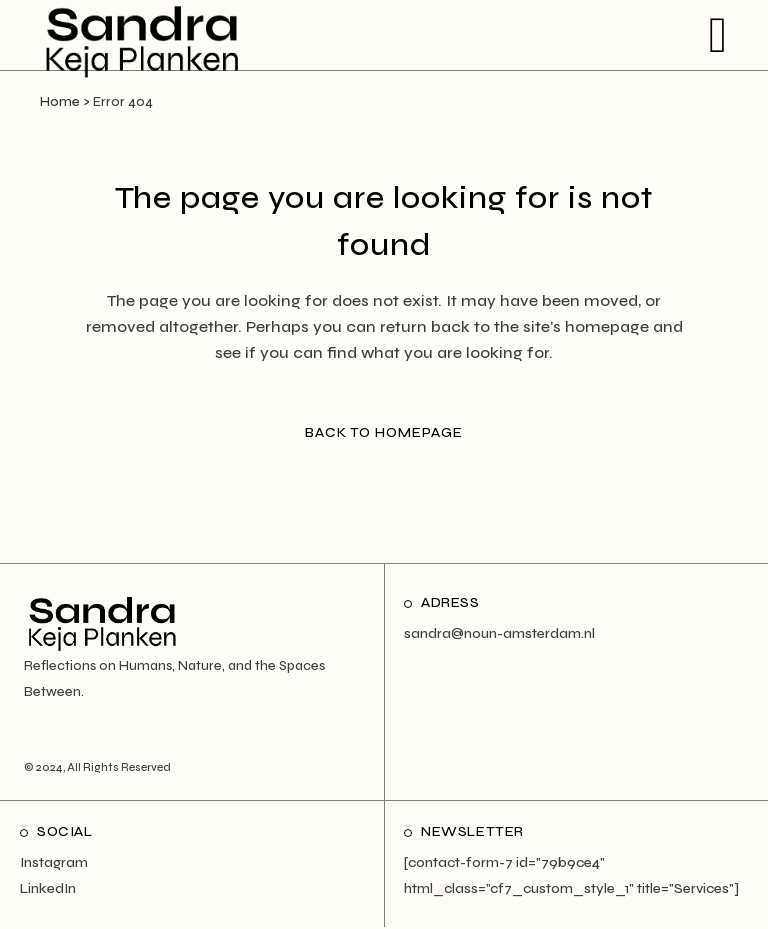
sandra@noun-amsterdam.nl (499, 633)
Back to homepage (384, 432)
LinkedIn (48, 888)
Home (60, 102)
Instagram (54, 862)
